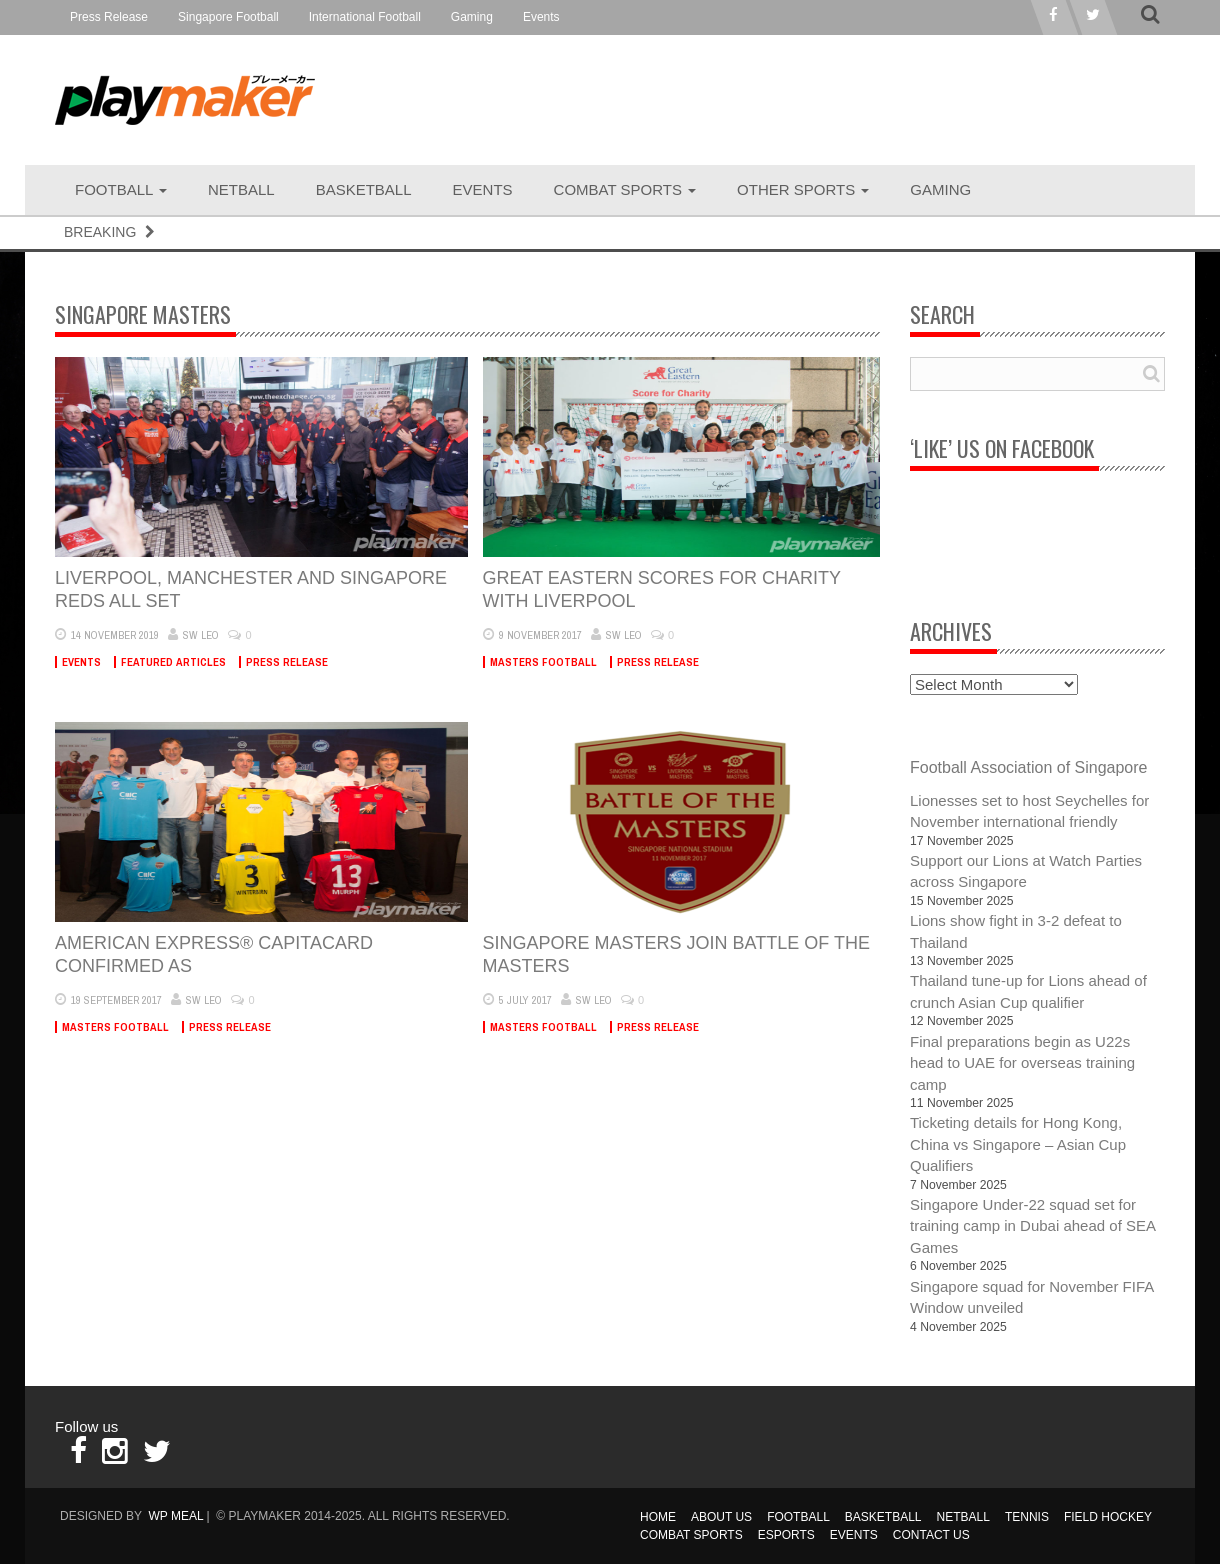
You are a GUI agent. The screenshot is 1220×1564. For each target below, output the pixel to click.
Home (658, 1517)
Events (541, 17)
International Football (365, 17)
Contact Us (931, 1535)
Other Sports (803, 189)
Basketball (364, 189)
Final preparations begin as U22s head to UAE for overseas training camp (1022, 1063)
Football (121, 189)
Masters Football (543, 662)
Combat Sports (625, 189)
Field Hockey (1108, 1517)
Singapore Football (228, 17)
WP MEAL (175, 1516)
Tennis (1027, 1517)
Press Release (109, 17)
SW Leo (201, 635)
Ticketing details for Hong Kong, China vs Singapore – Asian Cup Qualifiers (1018, 1144)
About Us (721, 1517)
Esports (786, 1535)
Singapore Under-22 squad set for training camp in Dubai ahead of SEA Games (1032, 1226)
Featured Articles (173, 662)
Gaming (472, 17)
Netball (241, 189)
